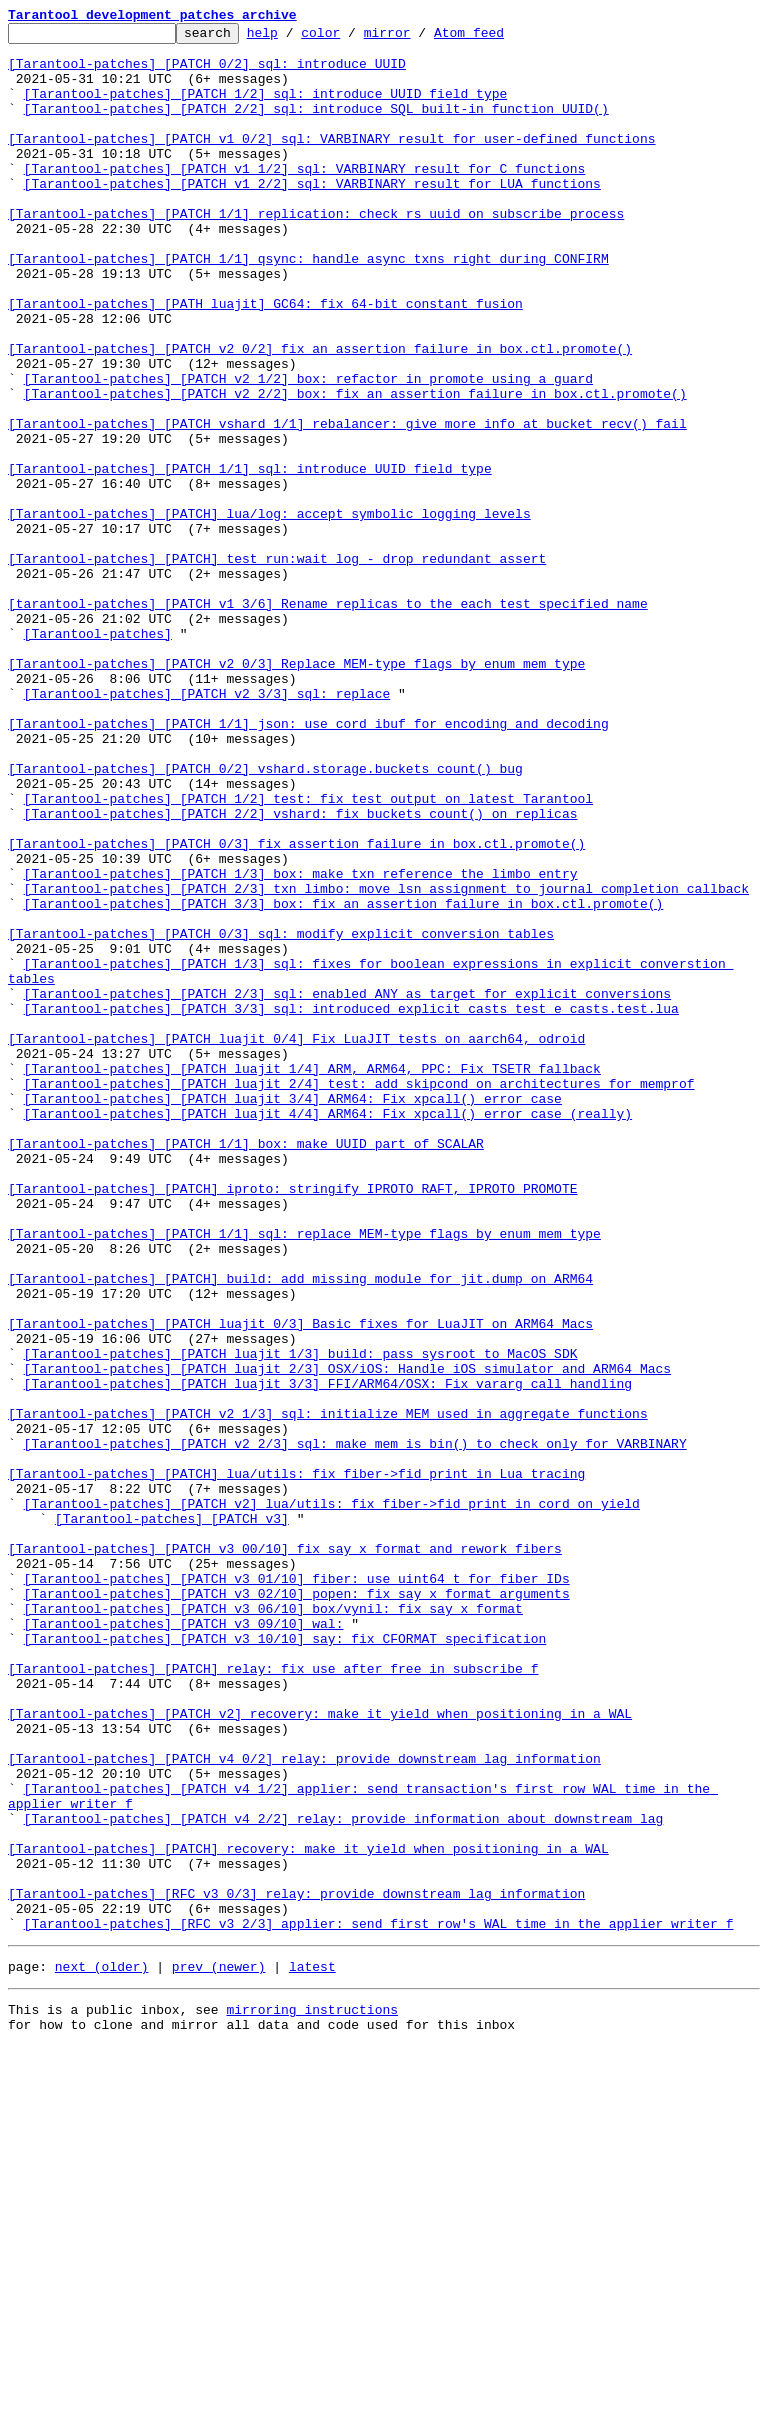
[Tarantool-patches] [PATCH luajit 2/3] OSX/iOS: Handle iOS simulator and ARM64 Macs (347, 1638)
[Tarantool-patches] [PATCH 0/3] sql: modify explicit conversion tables (281, 1116)
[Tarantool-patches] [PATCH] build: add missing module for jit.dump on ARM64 (300, 1530)
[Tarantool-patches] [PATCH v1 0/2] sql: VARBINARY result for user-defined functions (331, 162)
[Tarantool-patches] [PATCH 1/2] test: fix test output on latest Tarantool (308, 954)
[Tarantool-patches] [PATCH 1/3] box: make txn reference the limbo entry (301, 1044)
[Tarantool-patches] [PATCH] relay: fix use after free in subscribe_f (273, 1998)
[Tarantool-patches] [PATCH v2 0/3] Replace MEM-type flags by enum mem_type (296, 792)
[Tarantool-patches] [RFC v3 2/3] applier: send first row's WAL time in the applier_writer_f (379, 2304)
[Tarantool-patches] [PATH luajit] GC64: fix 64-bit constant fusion (265, 360)
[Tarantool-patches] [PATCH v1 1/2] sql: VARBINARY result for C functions (305, 198)
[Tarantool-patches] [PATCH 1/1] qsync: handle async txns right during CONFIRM (308, 306)
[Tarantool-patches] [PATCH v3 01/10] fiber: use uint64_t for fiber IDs (297, 1890)
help (293, 38)
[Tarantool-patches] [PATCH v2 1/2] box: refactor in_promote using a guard (308, 450)
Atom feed (500, 38)
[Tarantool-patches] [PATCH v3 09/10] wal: (184, 1944)
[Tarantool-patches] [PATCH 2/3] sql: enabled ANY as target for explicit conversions (347, 1188)
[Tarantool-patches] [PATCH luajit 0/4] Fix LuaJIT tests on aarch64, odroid (296, 1242)
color (351, 38)
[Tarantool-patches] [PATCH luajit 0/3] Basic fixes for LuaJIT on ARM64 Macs (300, 1584)
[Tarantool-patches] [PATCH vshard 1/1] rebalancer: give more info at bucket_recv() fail (347, 504)
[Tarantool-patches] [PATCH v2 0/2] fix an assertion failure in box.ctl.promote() (320, 414)
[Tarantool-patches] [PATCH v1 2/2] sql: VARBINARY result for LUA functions (312, 216)
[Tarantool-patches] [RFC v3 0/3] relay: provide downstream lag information (296, 2268)
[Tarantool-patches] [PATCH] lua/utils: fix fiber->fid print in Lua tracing (296, 1764)
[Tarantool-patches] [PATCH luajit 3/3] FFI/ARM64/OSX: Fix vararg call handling (328, 1656)
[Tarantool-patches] (98, 756)
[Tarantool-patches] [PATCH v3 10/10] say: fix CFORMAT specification (285, 1962)
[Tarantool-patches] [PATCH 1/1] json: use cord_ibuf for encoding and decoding (308, 864)
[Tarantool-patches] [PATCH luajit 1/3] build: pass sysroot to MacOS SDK (301, 1620)
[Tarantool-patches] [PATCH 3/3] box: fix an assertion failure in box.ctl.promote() (344, 1080)
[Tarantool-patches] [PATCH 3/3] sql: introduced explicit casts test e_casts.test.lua (351, 1206)
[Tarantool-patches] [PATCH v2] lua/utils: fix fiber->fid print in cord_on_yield (332, 1800)
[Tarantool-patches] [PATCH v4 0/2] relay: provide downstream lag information (304, 2106)
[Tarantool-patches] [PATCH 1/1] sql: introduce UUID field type (250, 558)
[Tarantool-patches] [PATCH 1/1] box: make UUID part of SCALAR (246, 1368)
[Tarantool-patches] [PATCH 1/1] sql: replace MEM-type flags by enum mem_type (304, 1476)
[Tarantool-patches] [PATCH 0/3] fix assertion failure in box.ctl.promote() (296, 1008)
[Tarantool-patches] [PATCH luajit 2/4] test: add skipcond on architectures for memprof (359, 1296)
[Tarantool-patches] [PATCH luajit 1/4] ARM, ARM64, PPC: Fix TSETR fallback (312, 1278)
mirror (418, 38)
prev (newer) (219, 2350)
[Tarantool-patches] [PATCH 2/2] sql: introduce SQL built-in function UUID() (316, 126)
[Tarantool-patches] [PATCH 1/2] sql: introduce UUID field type (266, 108)
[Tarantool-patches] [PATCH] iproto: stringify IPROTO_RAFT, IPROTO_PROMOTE (292, 1422)
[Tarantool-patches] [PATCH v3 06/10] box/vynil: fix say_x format (273, 1926)
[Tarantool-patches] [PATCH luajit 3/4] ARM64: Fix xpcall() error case (293, 1314)
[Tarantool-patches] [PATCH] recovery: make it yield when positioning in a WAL (308, 2214)
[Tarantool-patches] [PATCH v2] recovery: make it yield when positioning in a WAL (320, 2052)
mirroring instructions (312, 2396)
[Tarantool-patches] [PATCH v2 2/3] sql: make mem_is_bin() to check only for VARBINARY (355, 1728)
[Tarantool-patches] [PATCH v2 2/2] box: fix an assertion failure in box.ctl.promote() (355, 468)
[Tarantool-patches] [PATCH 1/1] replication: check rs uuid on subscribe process (316, 252)
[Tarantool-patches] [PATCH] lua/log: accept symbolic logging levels (269, 612)
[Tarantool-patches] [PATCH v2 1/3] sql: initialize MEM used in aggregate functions (328, 1692)
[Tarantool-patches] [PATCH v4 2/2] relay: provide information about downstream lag (344, 2178)
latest (312, 2350)
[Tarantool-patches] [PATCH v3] (172, 1818)
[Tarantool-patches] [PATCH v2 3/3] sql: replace (207, 828)
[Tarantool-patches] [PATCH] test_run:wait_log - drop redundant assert (277, 666)
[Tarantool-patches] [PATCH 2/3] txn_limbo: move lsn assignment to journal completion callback (386, 1062)
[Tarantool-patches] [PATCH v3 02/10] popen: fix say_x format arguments (297, 1908)
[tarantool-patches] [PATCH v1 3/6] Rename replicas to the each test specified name (328, 720)
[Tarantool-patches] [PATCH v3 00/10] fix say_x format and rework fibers (285, 1854)
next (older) (102, 2350)
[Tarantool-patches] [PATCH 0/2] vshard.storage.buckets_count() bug (265, 918)
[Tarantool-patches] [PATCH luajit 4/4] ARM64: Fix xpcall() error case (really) (328, 1332)
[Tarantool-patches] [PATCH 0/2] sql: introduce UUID (207, 72)
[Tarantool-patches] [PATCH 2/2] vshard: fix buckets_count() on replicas (301, 972)
